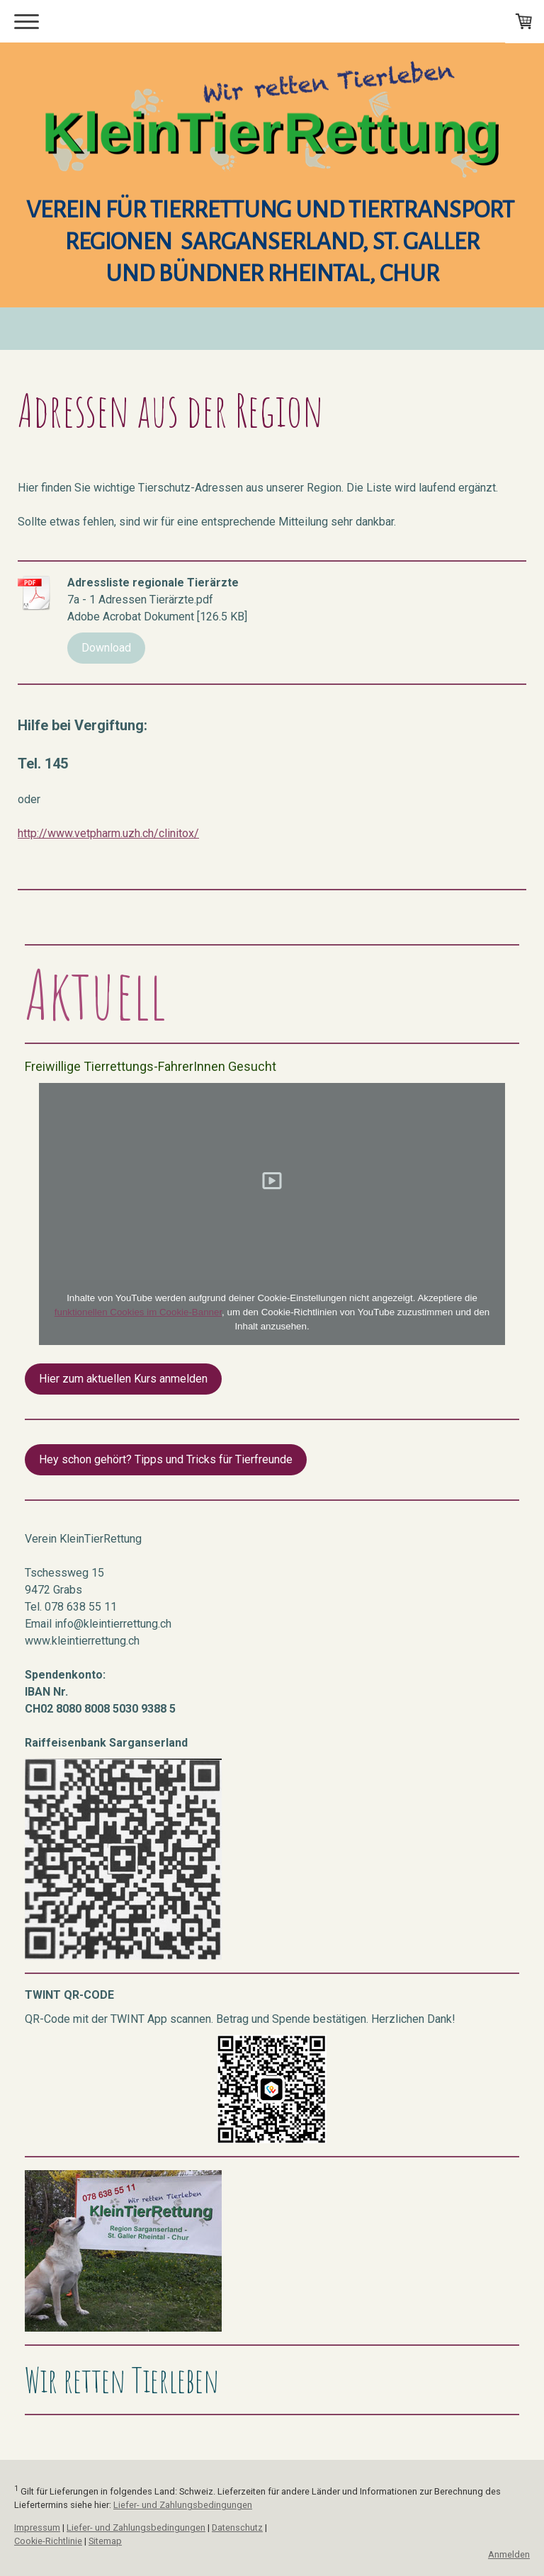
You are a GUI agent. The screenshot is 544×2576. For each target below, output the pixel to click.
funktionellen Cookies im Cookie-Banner (138, 1312)
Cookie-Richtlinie (48, 2541)
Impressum (37, 2527)
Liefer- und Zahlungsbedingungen (182, 2505)
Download (106, 647)
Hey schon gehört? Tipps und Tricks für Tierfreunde (166, 1459)
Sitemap (105, 2541)
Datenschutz (237, 2527)
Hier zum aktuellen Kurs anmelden (123, 1378)
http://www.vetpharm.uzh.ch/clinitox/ (108, 833)
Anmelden (509, 2554)
